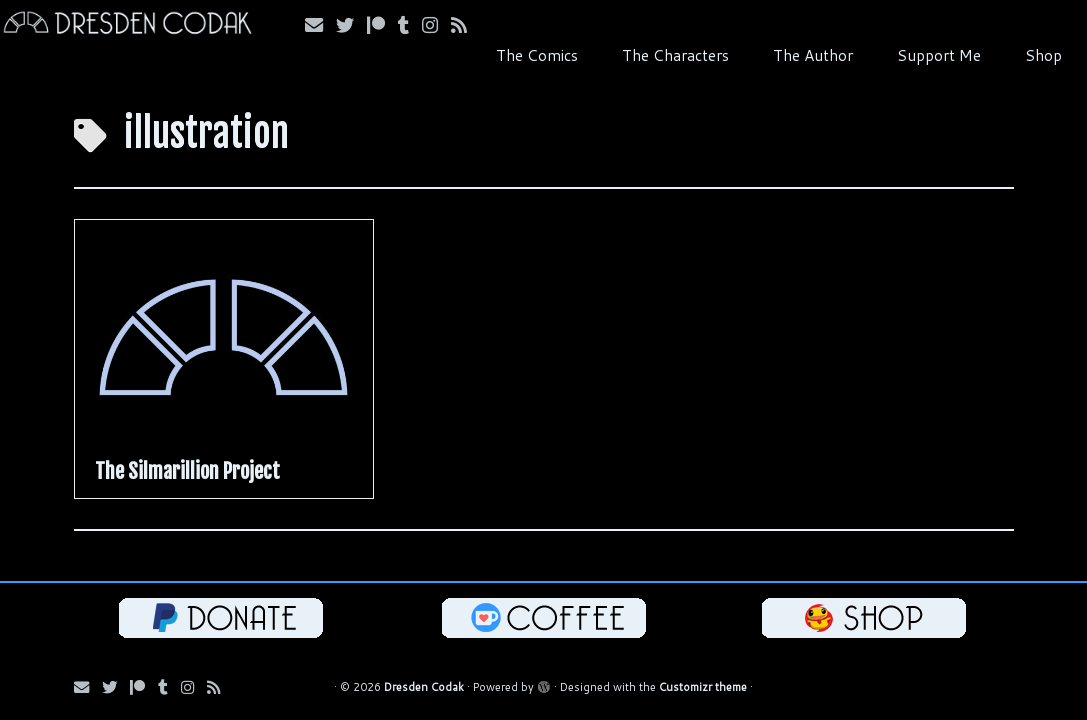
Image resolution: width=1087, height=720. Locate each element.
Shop (1043, 55)
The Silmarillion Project (187, 471)
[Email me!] (320, 25)
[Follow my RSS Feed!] (465, 25)
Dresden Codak (424, 687)
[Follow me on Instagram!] (436, 25)
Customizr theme (703, 687)
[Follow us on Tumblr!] (410, 25)
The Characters (675, 55)
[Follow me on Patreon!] (382, 25)
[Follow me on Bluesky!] (351, 25)
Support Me (939, 55)
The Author (813, 55)
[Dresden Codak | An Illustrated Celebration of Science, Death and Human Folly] (127, 25)
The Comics (537, 55)
